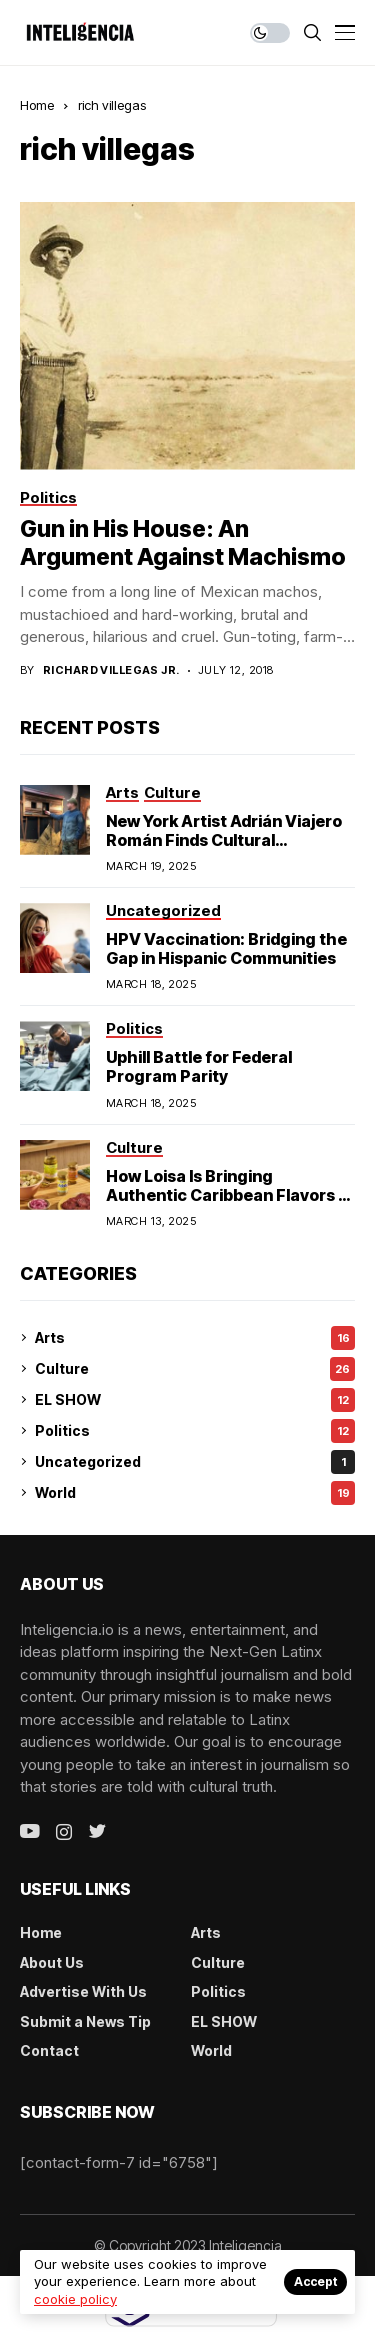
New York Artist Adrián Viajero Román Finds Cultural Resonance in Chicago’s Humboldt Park (224, 850)
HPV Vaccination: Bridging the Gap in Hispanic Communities (226, 948)
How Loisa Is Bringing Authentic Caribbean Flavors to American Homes (230, 1195)
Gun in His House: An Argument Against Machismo (183, 543)
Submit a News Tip (85, 2021)
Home (37, 105)
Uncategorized (195, 1462)
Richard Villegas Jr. (111, 670)
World (195, 1493)
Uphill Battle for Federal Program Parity (199, 1066)
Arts (195, 1338)
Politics (195, 1431)
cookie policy (75, 2299)
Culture (195, 1369)
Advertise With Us (83, 1991)
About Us (52, 1962)
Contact (49, 2050)
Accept (315, 2281)
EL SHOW (195, 1400)
